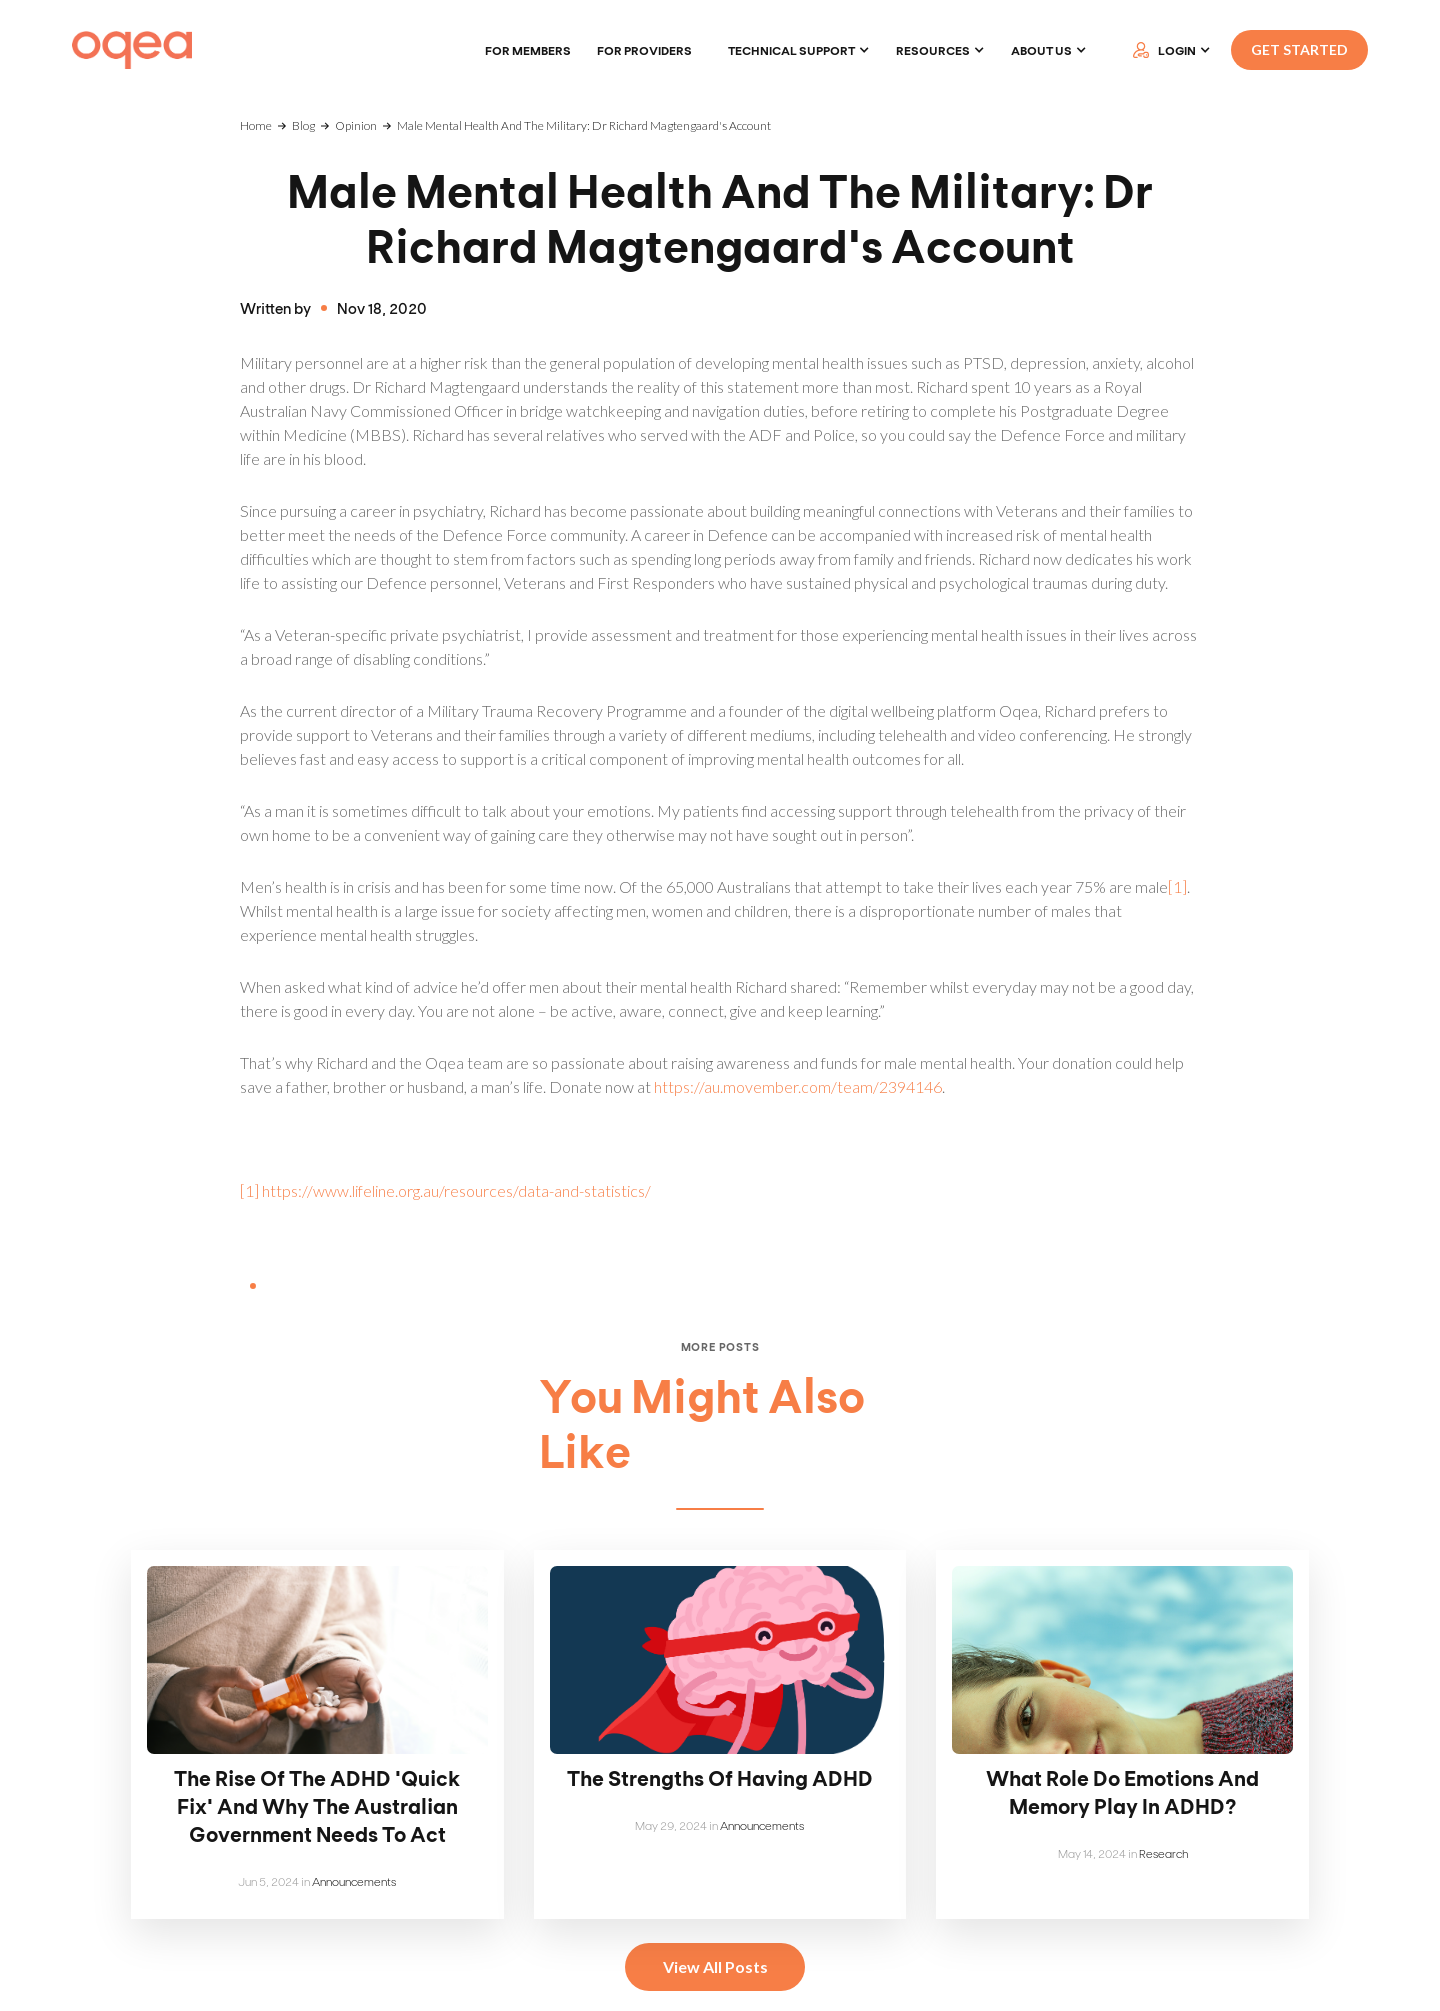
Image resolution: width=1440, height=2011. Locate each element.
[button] (799, 50)
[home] (132, 50)
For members (528, 50)
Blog (303, 125)
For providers (644, 50)
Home (256, 125)
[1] (1177, 886)
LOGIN (1177, 50)
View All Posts (715, 1966)
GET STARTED (1299, 49)
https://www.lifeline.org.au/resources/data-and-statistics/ (456, 1190)
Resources (933, 50)
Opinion (356, 125)
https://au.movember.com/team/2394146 (798, 1086)
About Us (1041, 50)
